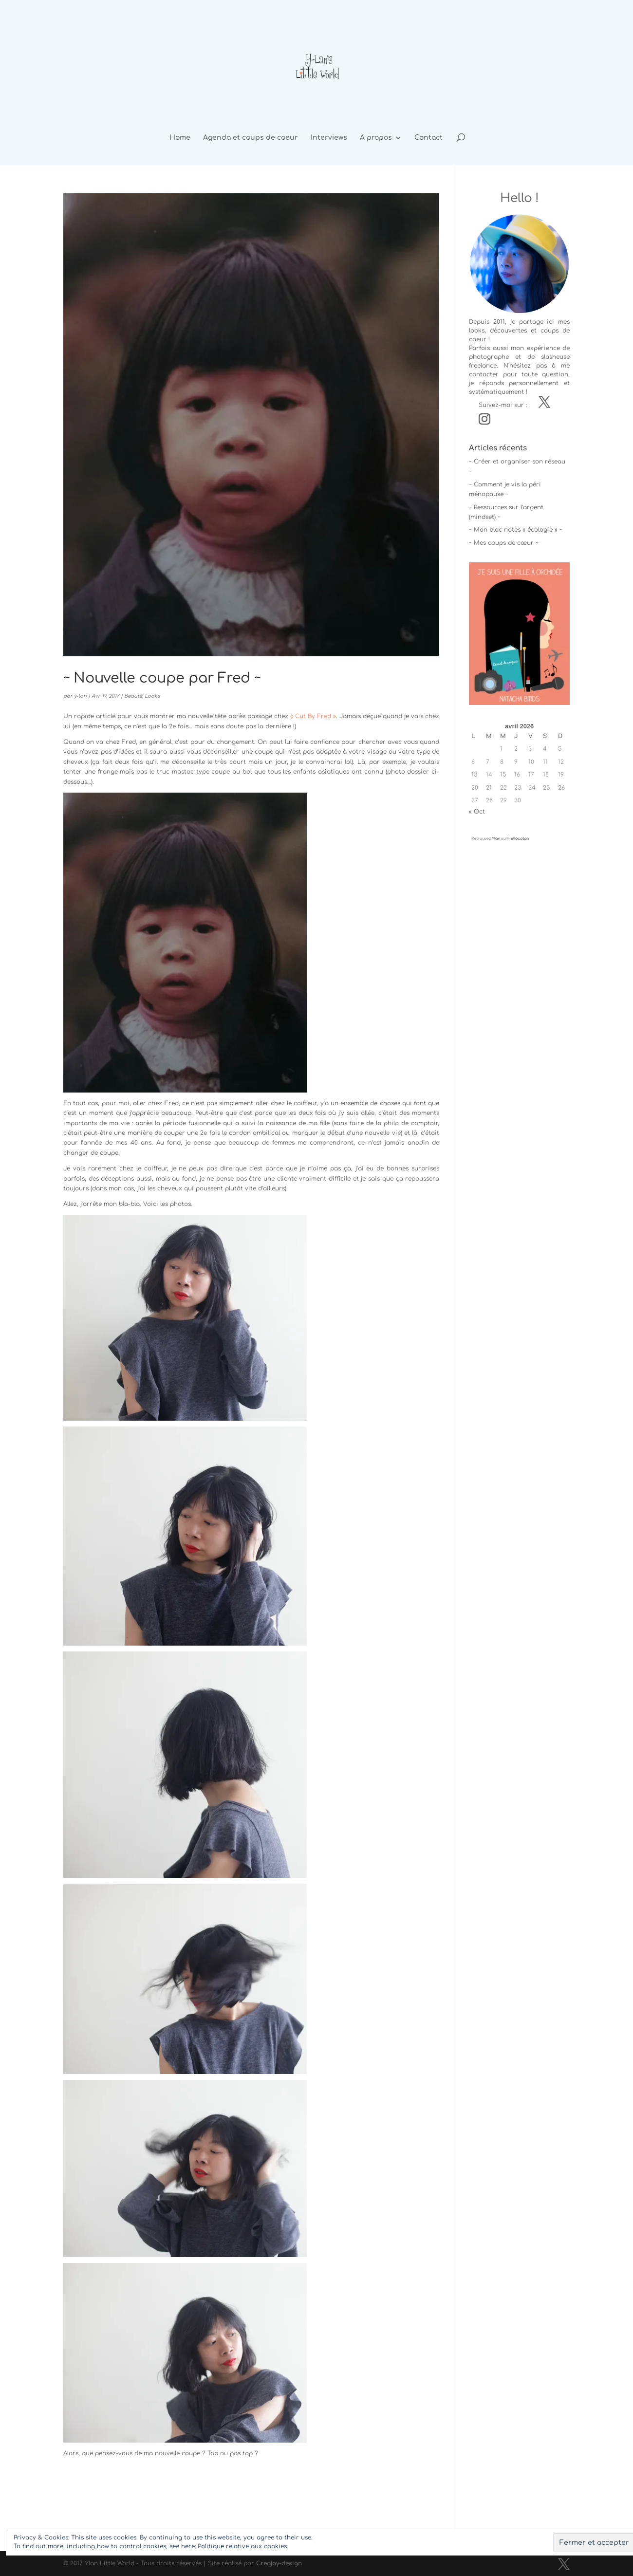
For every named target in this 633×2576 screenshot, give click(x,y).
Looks (152, 696)
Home (179, 137)
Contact (428, 137)
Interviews (329, 137)
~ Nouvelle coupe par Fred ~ (162, 678)
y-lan (80, 696)
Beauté (133, 696)
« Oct (477, 811)
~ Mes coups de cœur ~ (504, 542)
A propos (376, 137)
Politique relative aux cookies (242, 2546)
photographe (489, 356)
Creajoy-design (279, 2563)
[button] (519, 633)
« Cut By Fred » (313, 716)
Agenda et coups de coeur (250, 137)
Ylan (496, 838)
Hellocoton (518, 838)
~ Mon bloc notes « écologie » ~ (515, 529)
